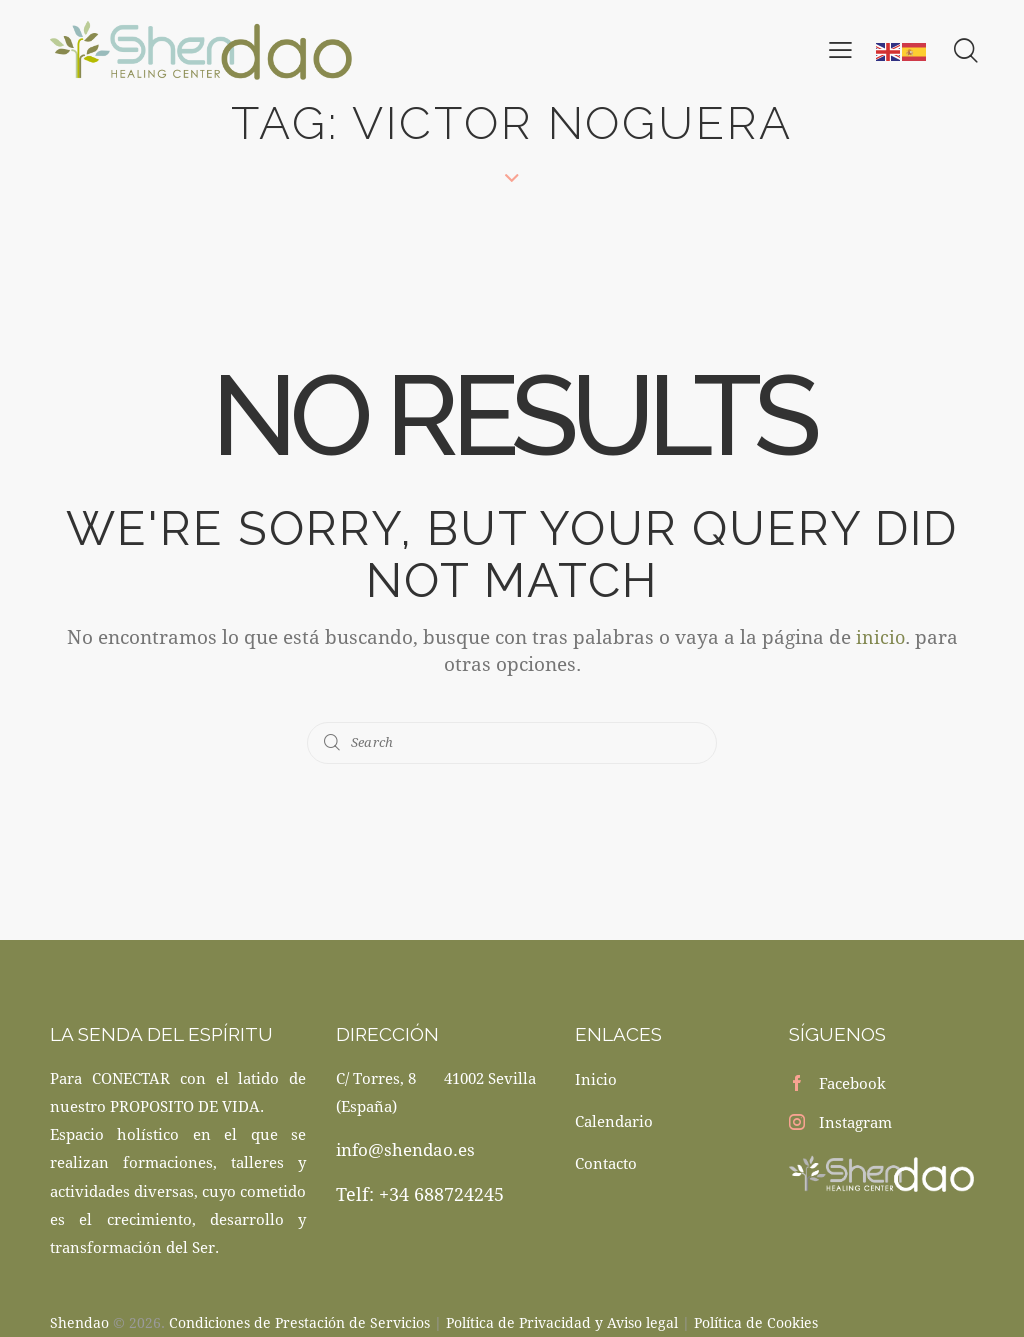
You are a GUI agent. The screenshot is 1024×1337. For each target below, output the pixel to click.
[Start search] (333, 743)
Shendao (79, 1320)
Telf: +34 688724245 (420, 1194)
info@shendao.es (405, 1149)
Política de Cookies (756, 1320)
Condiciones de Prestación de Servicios (299, 1320)
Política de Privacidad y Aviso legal (562, 1320)
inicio (880, 636)
